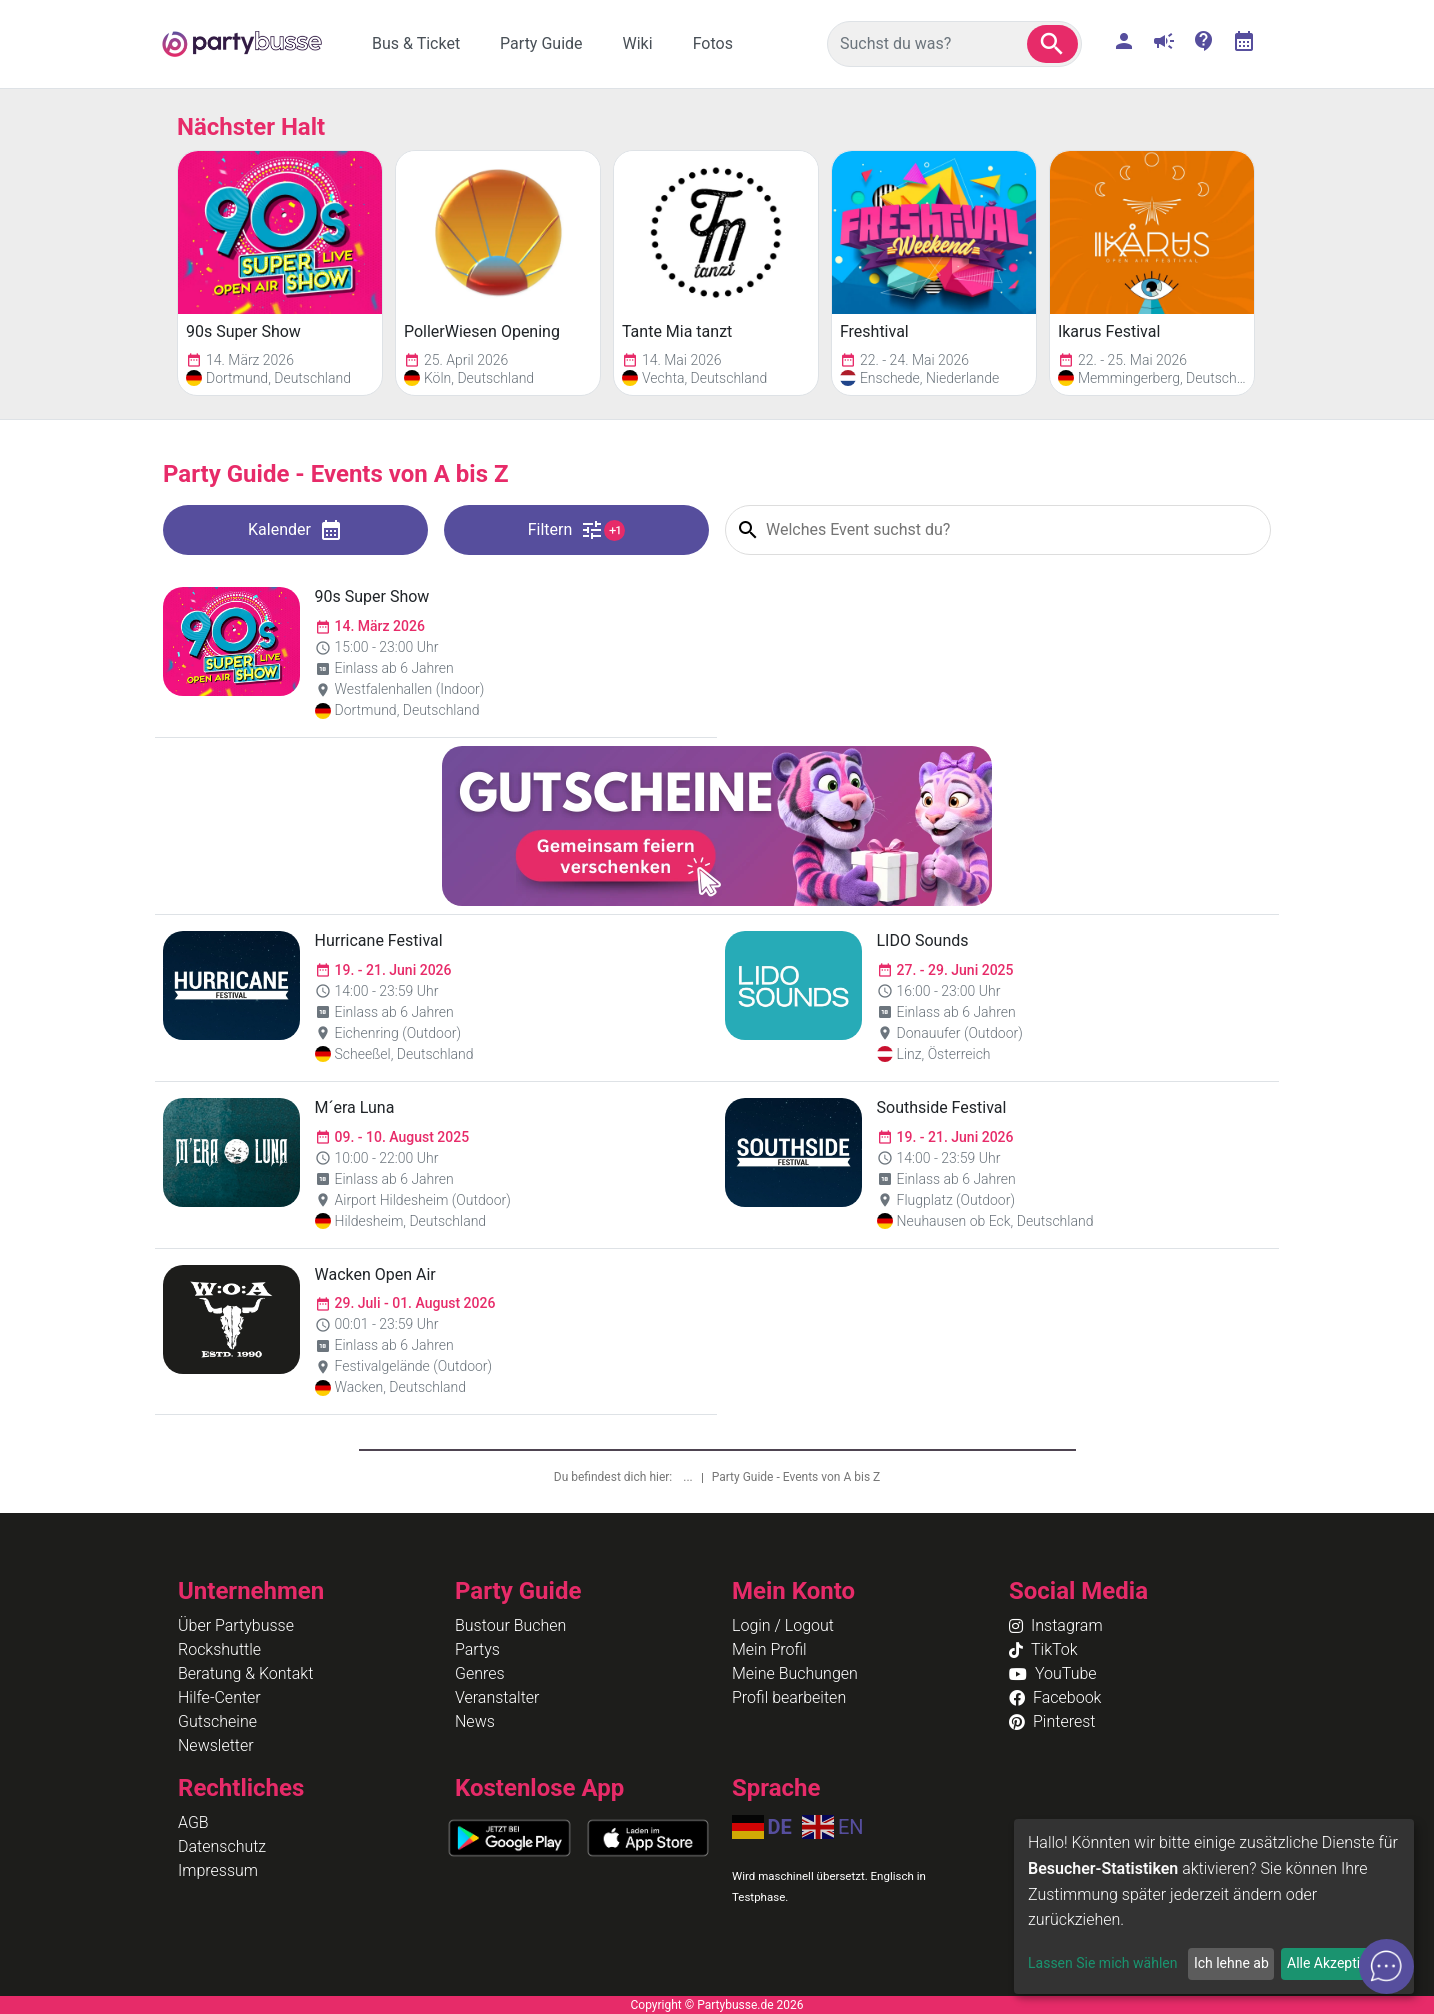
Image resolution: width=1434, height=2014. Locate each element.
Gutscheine (217, 1721)
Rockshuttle (219, 1649)
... (689, 1477)
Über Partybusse (236, 1625)
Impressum (218, 1870)
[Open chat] (1386, 1966)
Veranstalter (497, 1697)
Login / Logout (783, 1625)
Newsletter (216, 1745)
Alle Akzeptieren (1337, 1963)
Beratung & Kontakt (245, 1673)
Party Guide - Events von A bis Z (796, 1477)
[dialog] (1214, 1906)
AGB (193, 1822)
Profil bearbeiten (789, 1697)
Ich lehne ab (1231, 1963)
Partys (477, 1649)
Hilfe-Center (219, 1697)
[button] (1052, 44)
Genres (480, 1673)
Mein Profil (769, 1649)
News (475, 1721)
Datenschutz (222, 1846)
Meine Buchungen (795, 1673)
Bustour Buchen (510, 1625)
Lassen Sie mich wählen (1102, 1963)
